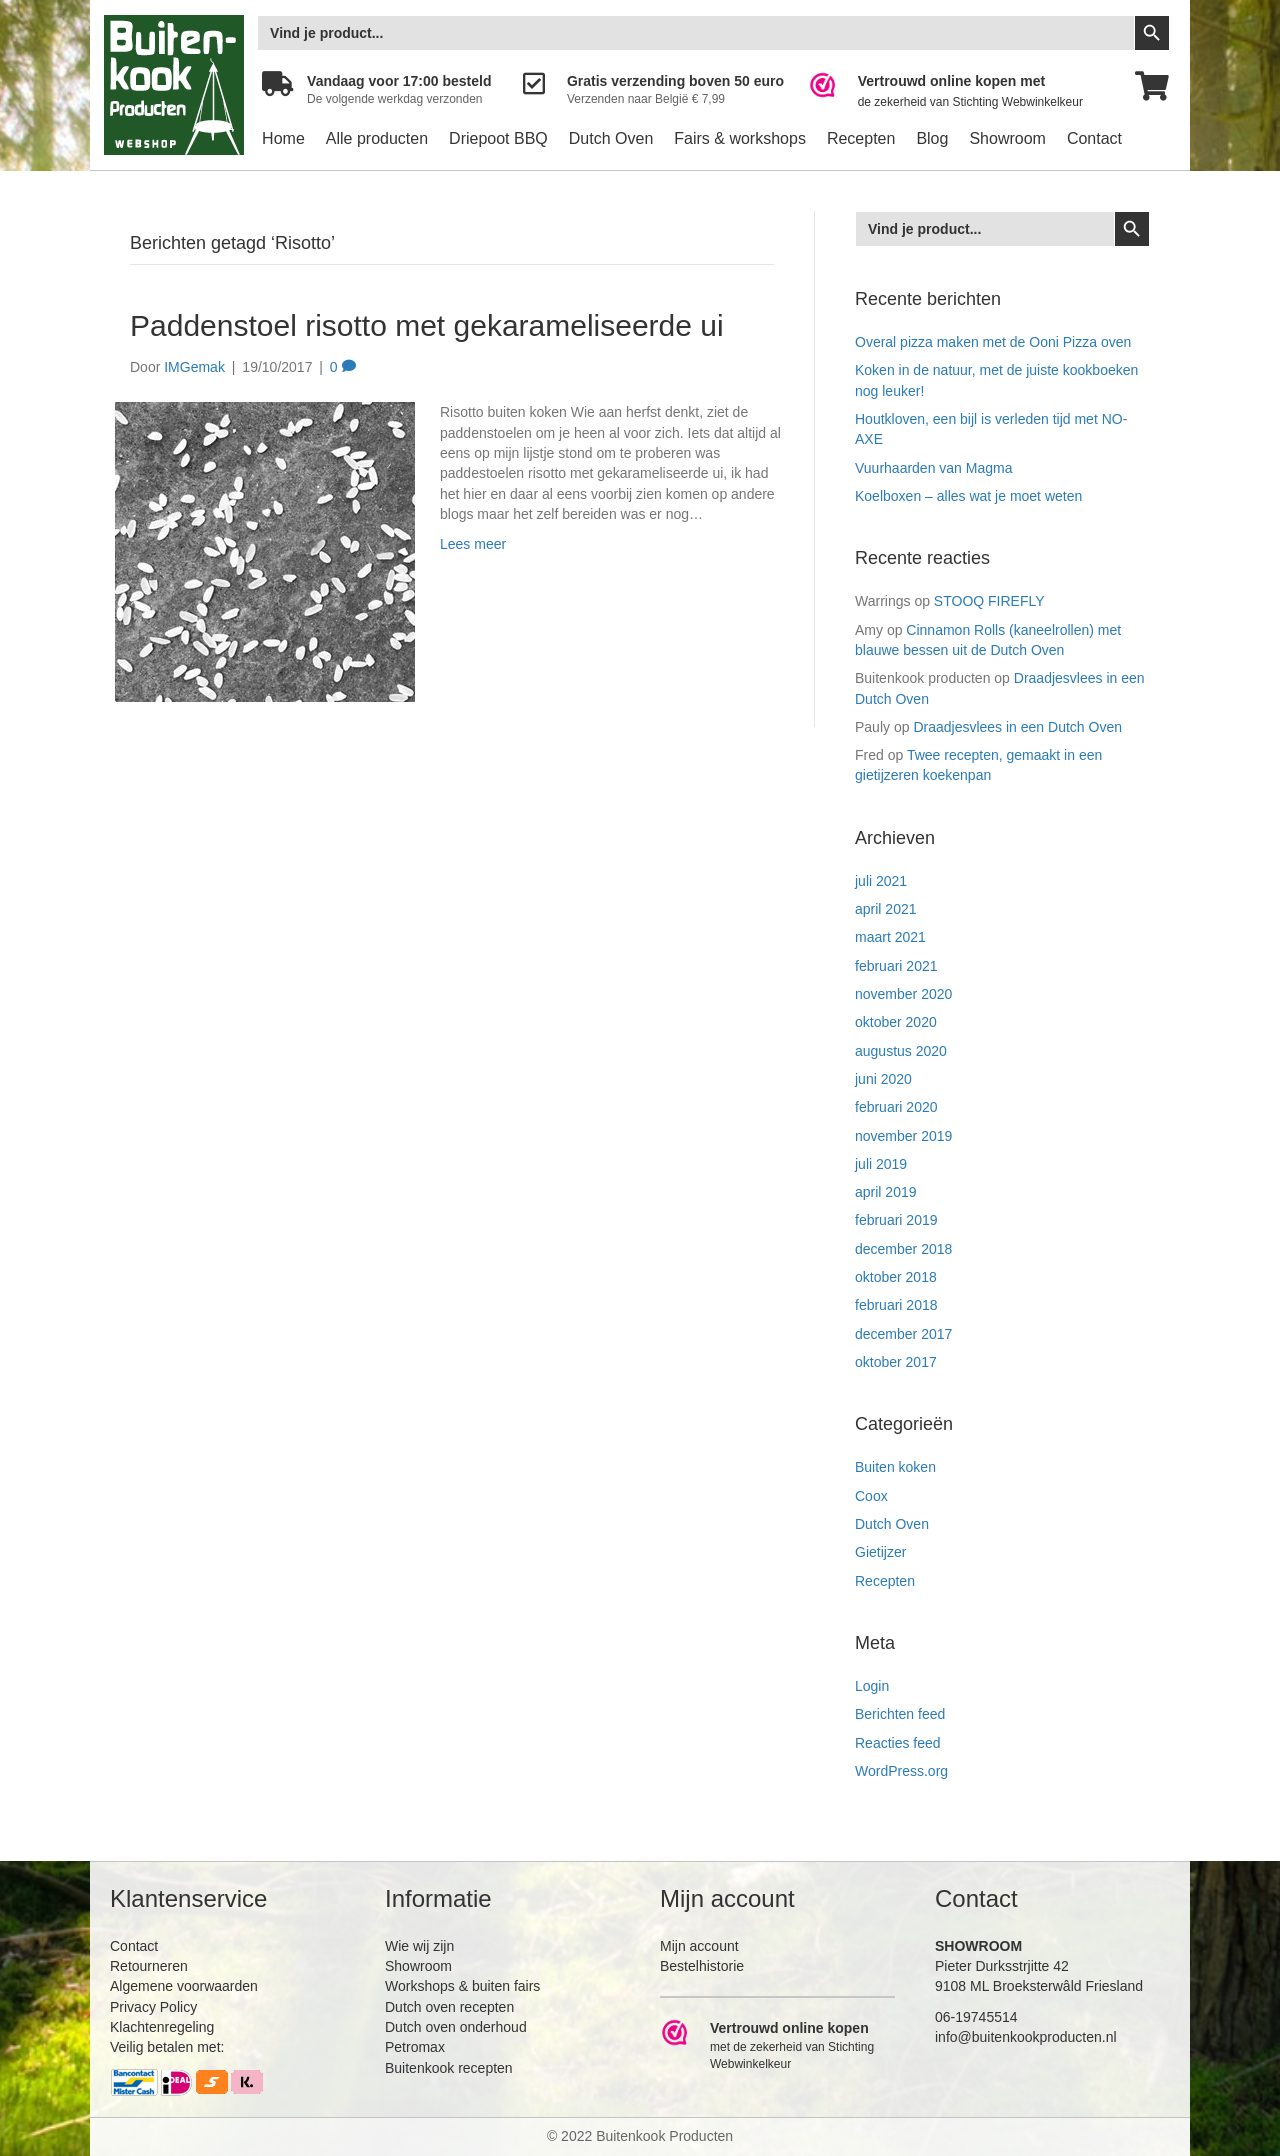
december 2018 (903, 1249)
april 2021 (886, 909)
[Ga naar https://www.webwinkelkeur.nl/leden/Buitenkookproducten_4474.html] (959, 91)
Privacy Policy (153, 2007)
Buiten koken (895, 1467)
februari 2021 (896, 966)
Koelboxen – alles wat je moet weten (968, 496)
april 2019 (886, 1192)
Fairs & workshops (740, 138)
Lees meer (473, 544)
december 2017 (903, 1334)
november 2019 (903, 1136)
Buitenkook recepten (449, 2068)
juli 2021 (881, 881)
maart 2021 (890, 937)
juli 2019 (881, 1164)
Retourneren (149, 1966)
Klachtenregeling (162, 2027)
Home (283, 138)
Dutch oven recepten (449, 2007)
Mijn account (699, 1946)
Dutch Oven (611, 138)
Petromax (415, 2047)
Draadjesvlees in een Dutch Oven (1017, 727)
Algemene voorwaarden (184, 1986)
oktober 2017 (896, 1362)
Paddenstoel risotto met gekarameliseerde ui (427, 325)
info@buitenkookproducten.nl (1026, 2037)
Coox (871, 1496)
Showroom (1007, 138)
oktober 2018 (896, 1277)
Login (872, 1686)
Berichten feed (900, 1714)
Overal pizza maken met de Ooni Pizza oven (993, 342)
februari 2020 (896, 1107)
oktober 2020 (896, 1022)
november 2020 (903, 994)
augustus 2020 (901, 1051)
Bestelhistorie (702, 1966)
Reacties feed (898, 1743)
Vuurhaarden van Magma (933, 468)
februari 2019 (896, 1220)
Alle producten (377, 138)
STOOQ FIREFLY (989, 601)
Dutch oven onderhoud (456, 2027)
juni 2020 (883, 1079)
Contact (1094, 138)
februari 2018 (896, 1305)
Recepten (861, 138)
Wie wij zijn (419, 1946)
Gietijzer (880, 1552)
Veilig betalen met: (167, 2047)
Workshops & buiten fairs (462, 1986)
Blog (932, 138)
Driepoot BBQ (498, 138)
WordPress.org (901, 1771)
